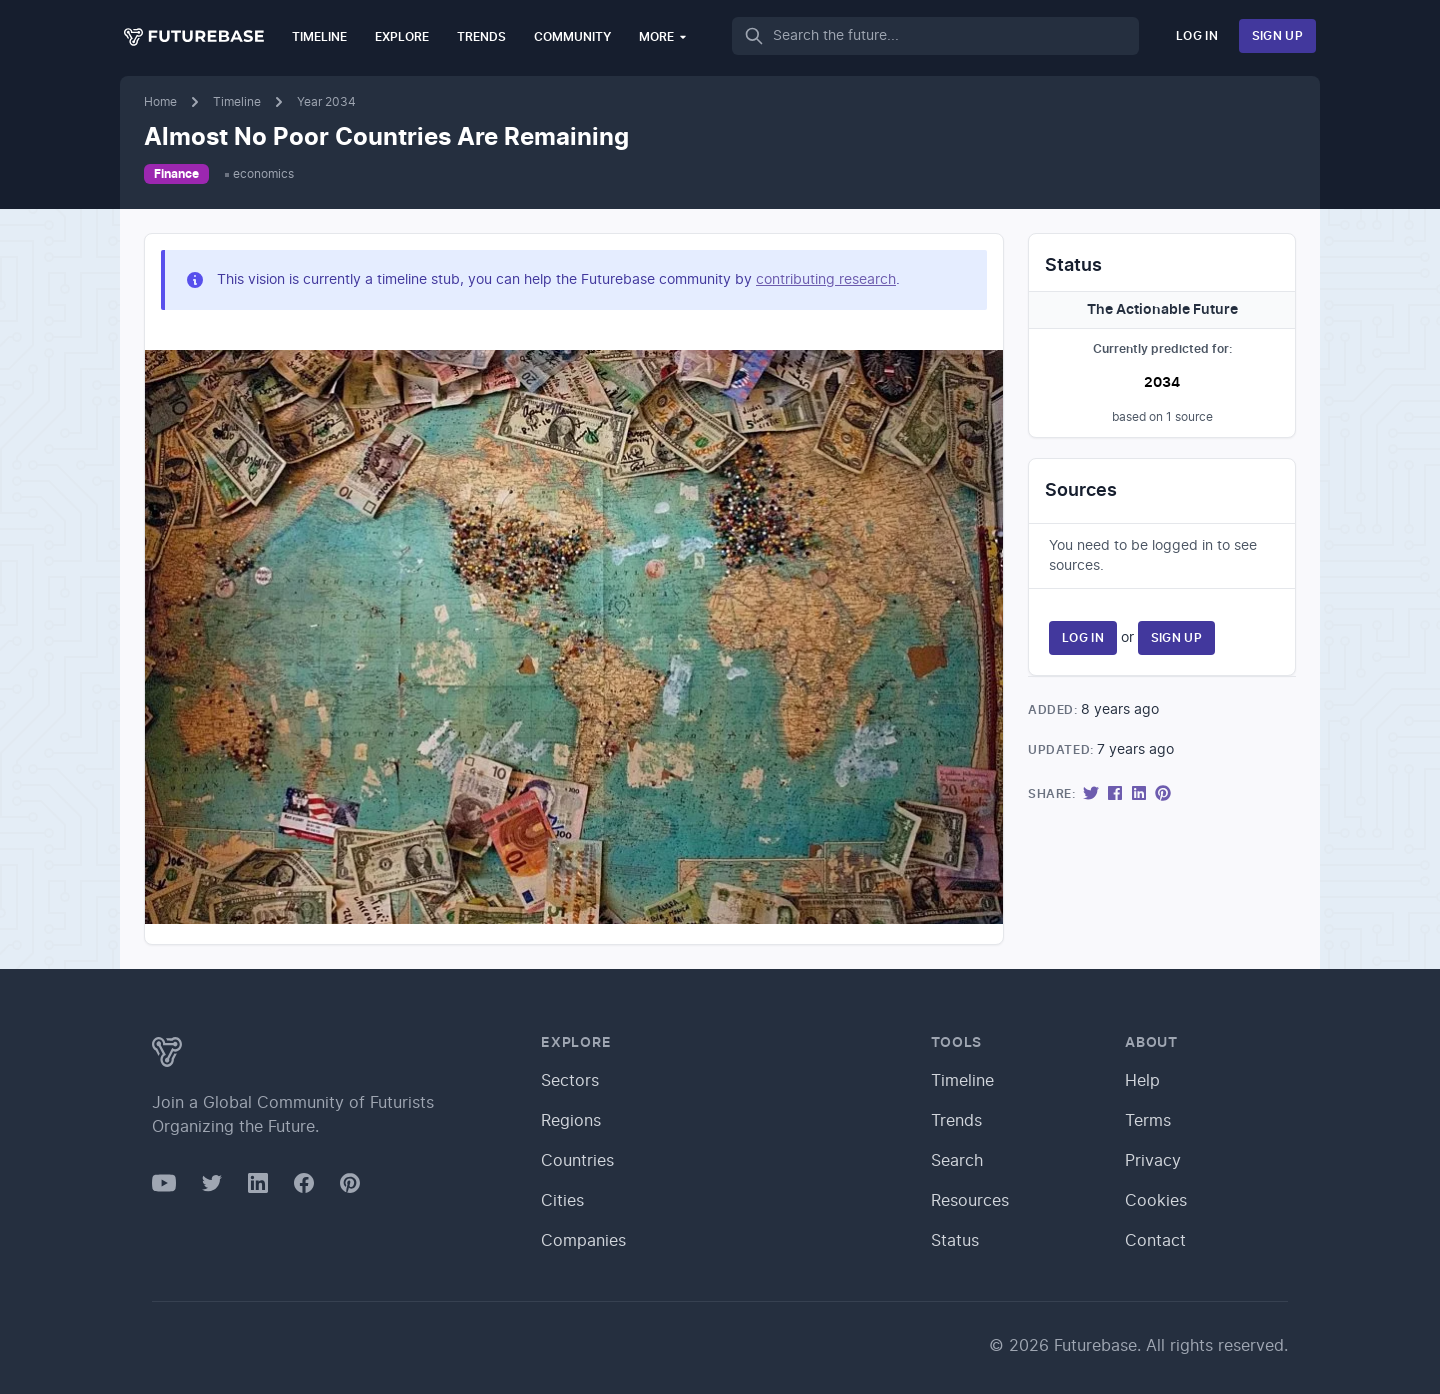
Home (160, 102)
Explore (402, 37)
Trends (481, 37)
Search (957, 1161)
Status (955, 1241)
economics (263, 174)
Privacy (1153, 1161)
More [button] (663, 36)
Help (1142, 1081)
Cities (562, 1201)
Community (572, 37)
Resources (970, 1201)
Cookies (1156, 1201)
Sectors (570, 1081)
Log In (1197, 36)
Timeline (319, 37)
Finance (176, 174)
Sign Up (1277, 36)
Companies (583, 1241)
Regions (571, 1121)
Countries (577, 1161)
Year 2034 (326, 102)
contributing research (826, 280)
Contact (1155, 1241)
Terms (1148, 1121)
